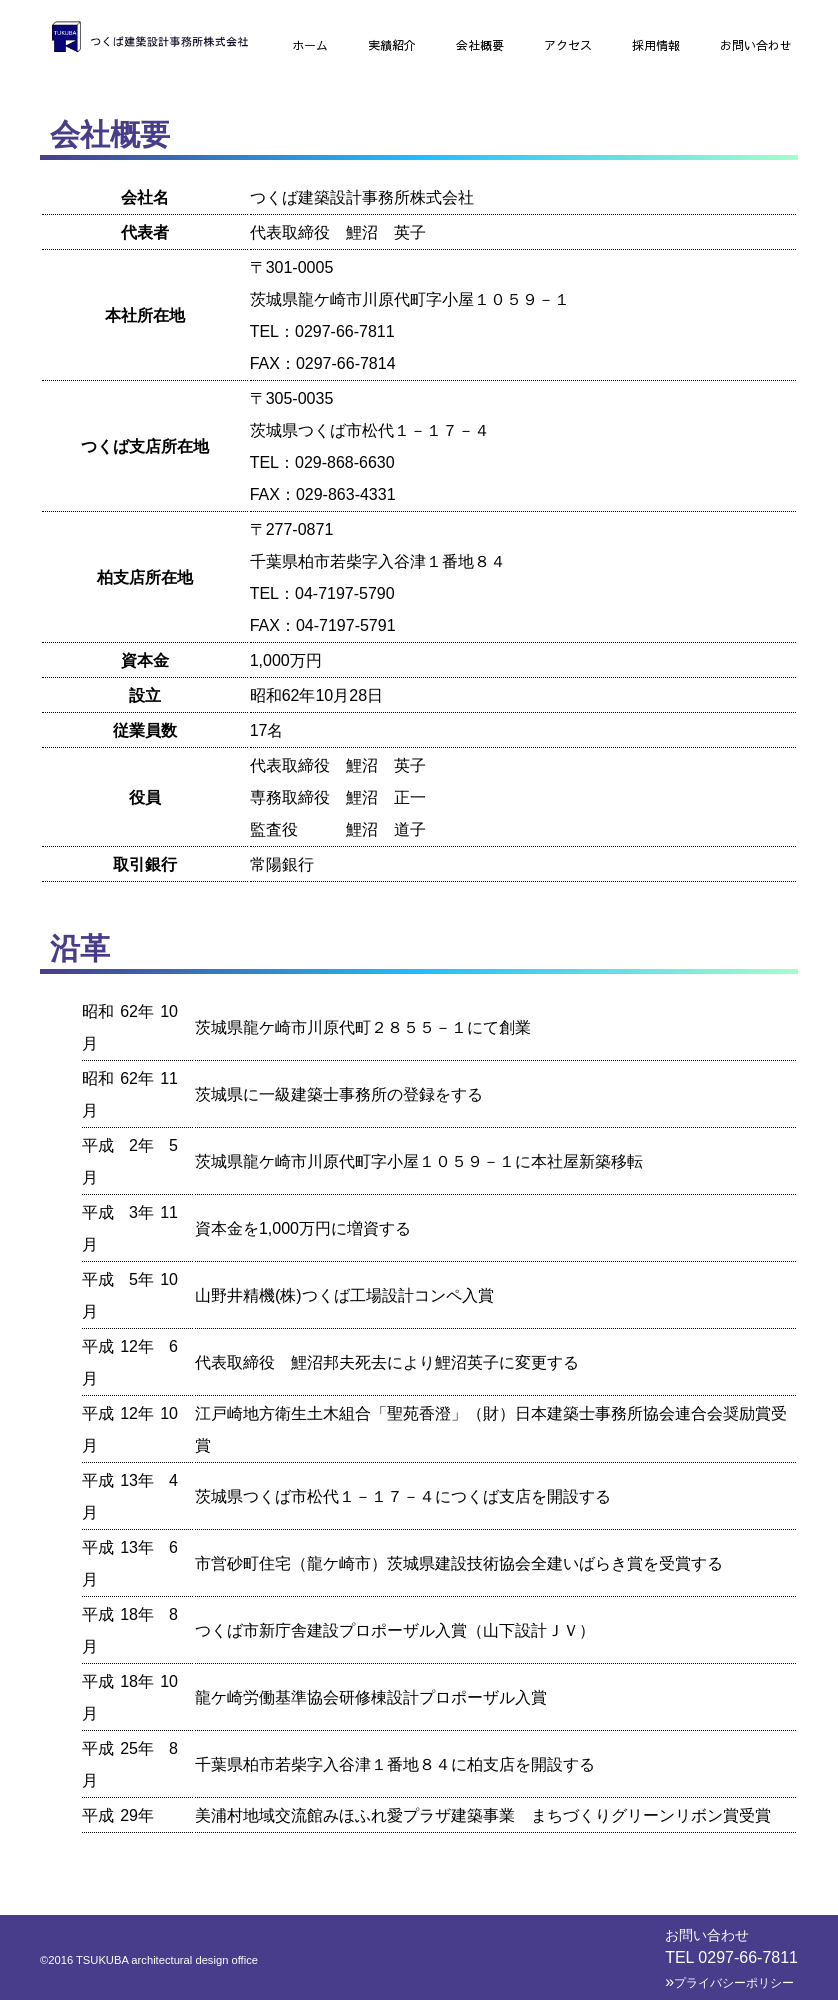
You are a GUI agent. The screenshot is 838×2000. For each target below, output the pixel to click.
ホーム (310, 45)
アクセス (568, 45)
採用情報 (656, 45)
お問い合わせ (756, 45)
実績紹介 (392, 45)
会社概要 (480, 45)
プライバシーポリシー (729, 1983)
